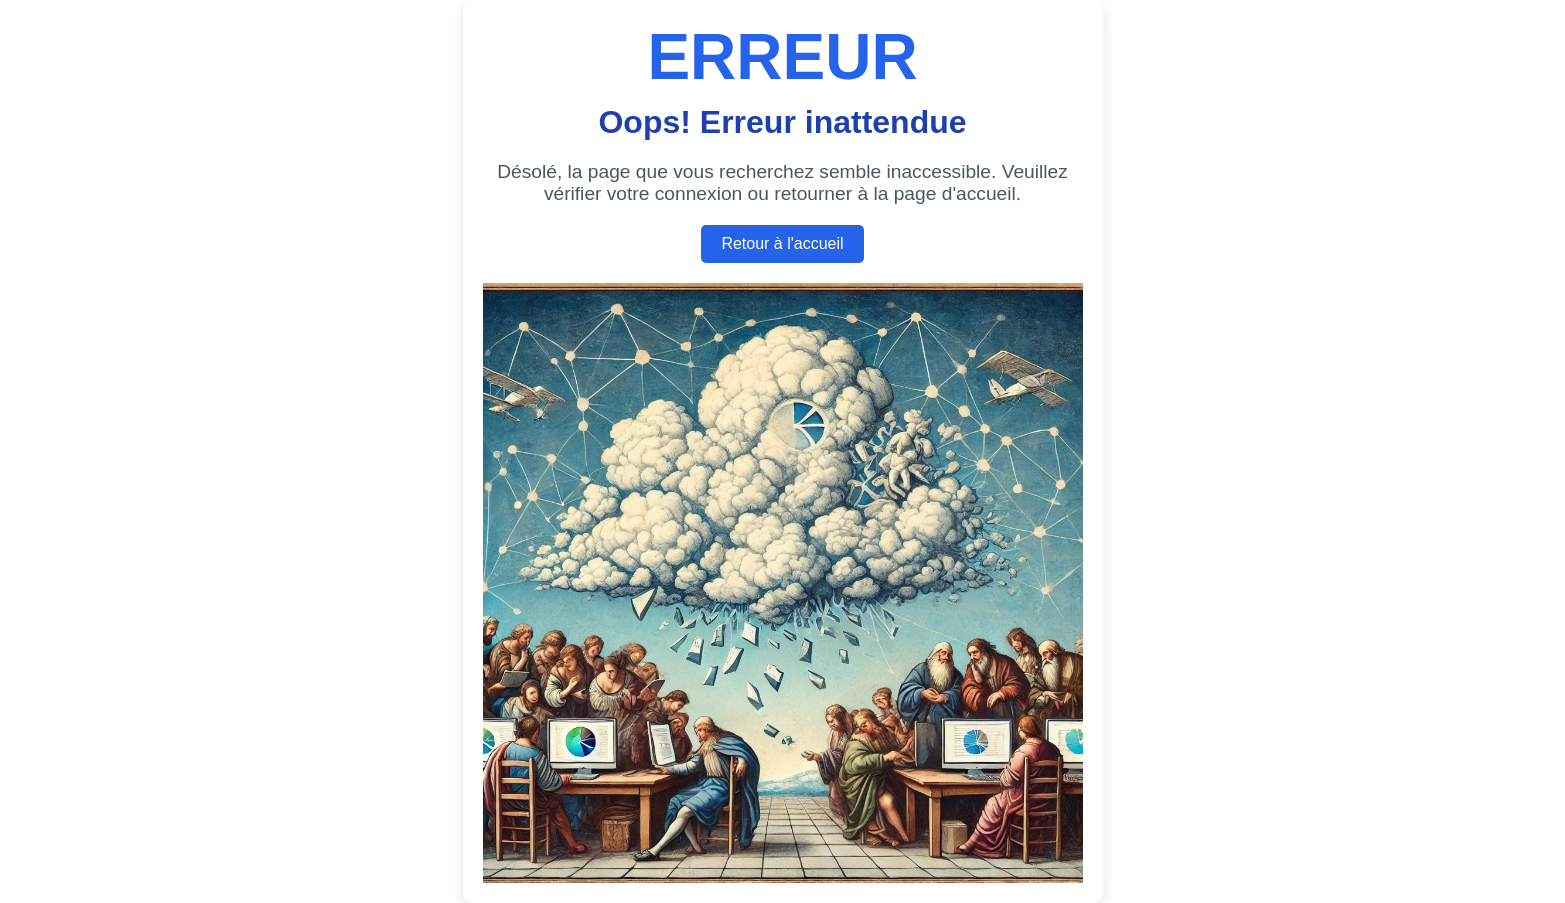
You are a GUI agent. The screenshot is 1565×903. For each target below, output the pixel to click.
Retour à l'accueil (782, 243)
